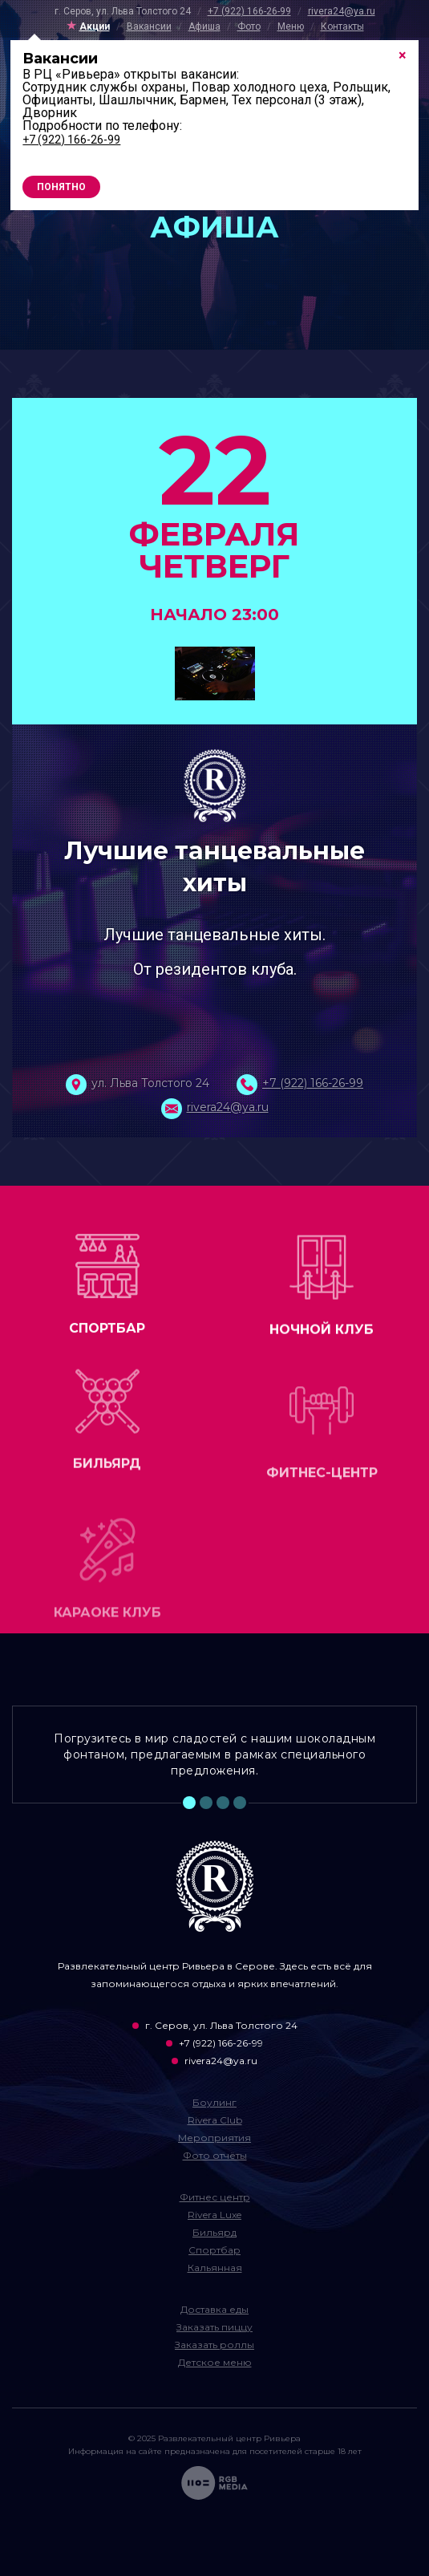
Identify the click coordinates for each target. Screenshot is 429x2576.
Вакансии (149, 26)
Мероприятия (214, 2138)
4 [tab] (239, 1802)
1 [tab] (189, 1802)
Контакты (342, 26)
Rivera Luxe (214, 2215)
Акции (94, 26)
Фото (249, 26)
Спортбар (214, 2250)
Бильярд (214, 2232)
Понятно (61, 187)
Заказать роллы (214, 2345)
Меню (290, 26)
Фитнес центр (215, 2197)
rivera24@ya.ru (341, 11)
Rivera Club (215, 2120)
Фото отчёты (215, 2155)
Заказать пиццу (214, 2327)
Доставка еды (214, 2309)
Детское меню (215, 2362)
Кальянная (215, 2268)
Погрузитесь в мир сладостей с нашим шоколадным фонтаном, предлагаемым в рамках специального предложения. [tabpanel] (214, 1754)
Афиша (204, 26)
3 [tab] (223, 1802)
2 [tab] (206, 1802)
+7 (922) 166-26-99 (249, 11)
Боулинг (214, 2102)
